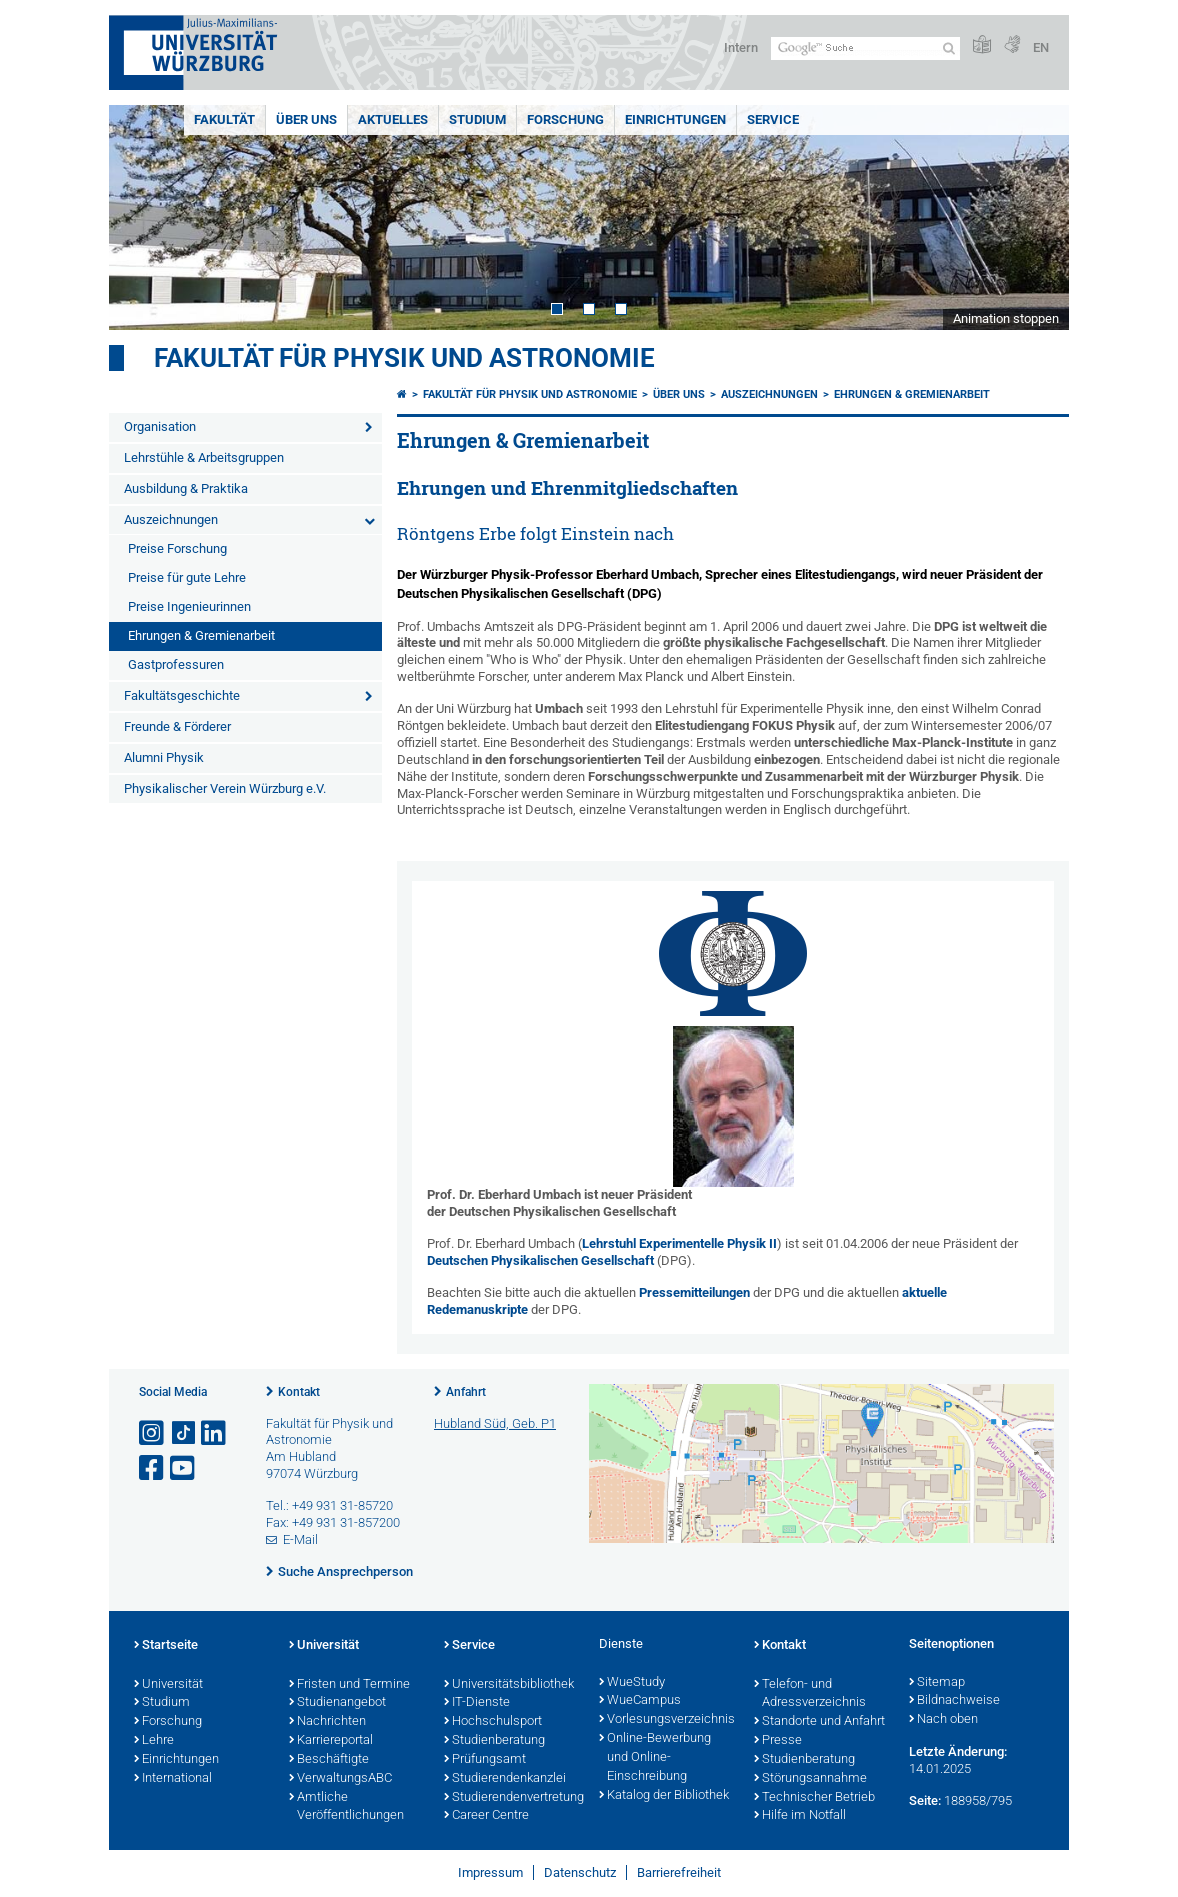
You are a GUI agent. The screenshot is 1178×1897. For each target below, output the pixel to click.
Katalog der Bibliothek (664, 1796)
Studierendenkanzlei (505, 1779)
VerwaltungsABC (340, 1779)
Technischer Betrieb (814, 1798)
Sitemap (937, 1683)
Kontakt (299, 1392)
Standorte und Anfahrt (819, 1722)
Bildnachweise (954, 1701)
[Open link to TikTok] (184, 1433)
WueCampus (640, 1701)
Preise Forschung (177, 548)
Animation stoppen (1006, 318)
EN (1041, 47)
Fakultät (224, 119)
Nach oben (943, 1720)
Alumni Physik (164, 757)
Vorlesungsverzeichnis (666, 1720)
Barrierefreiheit (679, 1872)
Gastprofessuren (176, 664)
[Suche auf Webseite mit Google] (865, 48)
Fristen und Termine (349, 1685)
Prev (144, 217)
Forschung (565, 119)
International (173, 1779)
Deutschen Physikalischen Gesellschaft (540, 1260)
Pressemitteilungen (694, 1292)
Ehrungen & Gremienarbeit (201, 635)
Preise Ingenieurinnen (189, 606)
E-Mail (300, 1539)
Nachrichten (327, 1722)
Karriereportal (331, 1741)
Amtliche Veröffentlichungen (346, 1807)
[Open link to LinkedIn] (215, 1433)
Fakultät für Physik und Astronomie (404, 358)
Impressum (490, 1872)
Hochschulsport (493, 1722)
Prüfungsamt (485, 1760)
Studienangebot (337, 1703)
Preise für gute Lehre (187, 577)
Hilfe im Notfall (800, 1816)
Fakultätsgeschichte (182, 695)
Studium (477, 119)
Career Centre (486, 1816)
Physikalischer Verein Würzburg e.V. (225, 788)
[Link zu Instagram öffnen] (153, 1433)
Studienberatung (494, 1741)
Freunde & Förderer (177, 726)
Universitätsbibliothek (509, 1685)
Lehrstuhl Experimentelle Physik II (679, 1243)
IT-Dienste (477, 1703)
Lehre (154, 1741)
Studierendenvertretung (511, 1798)
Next (1034, 217)
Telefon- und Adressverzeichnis (810, 1694)
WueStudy (632, 1683)
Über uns (306, 119)
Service (773, 119)
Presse (778, 1741)
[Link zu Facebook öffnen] (153, 1468)
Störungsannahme (810, 1779)
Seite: (925, 1800)
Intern (741, 47)
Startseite (166, 1646)
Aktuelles (393, 119)
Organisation (160, 426)
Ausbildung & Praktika (186, 488)
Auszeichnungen (171, 519)
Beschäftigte (329, 1760)
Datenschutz (580, 1872)
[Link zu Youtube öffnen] (184, 1468)
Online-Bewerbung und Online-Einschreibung (655, 1758)
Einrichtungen (675, 119)
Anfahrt (466, 1392)
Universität (168, 1685)
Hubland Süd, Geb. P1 (495, 1423)
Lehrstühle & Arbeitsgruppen (204, 457)
